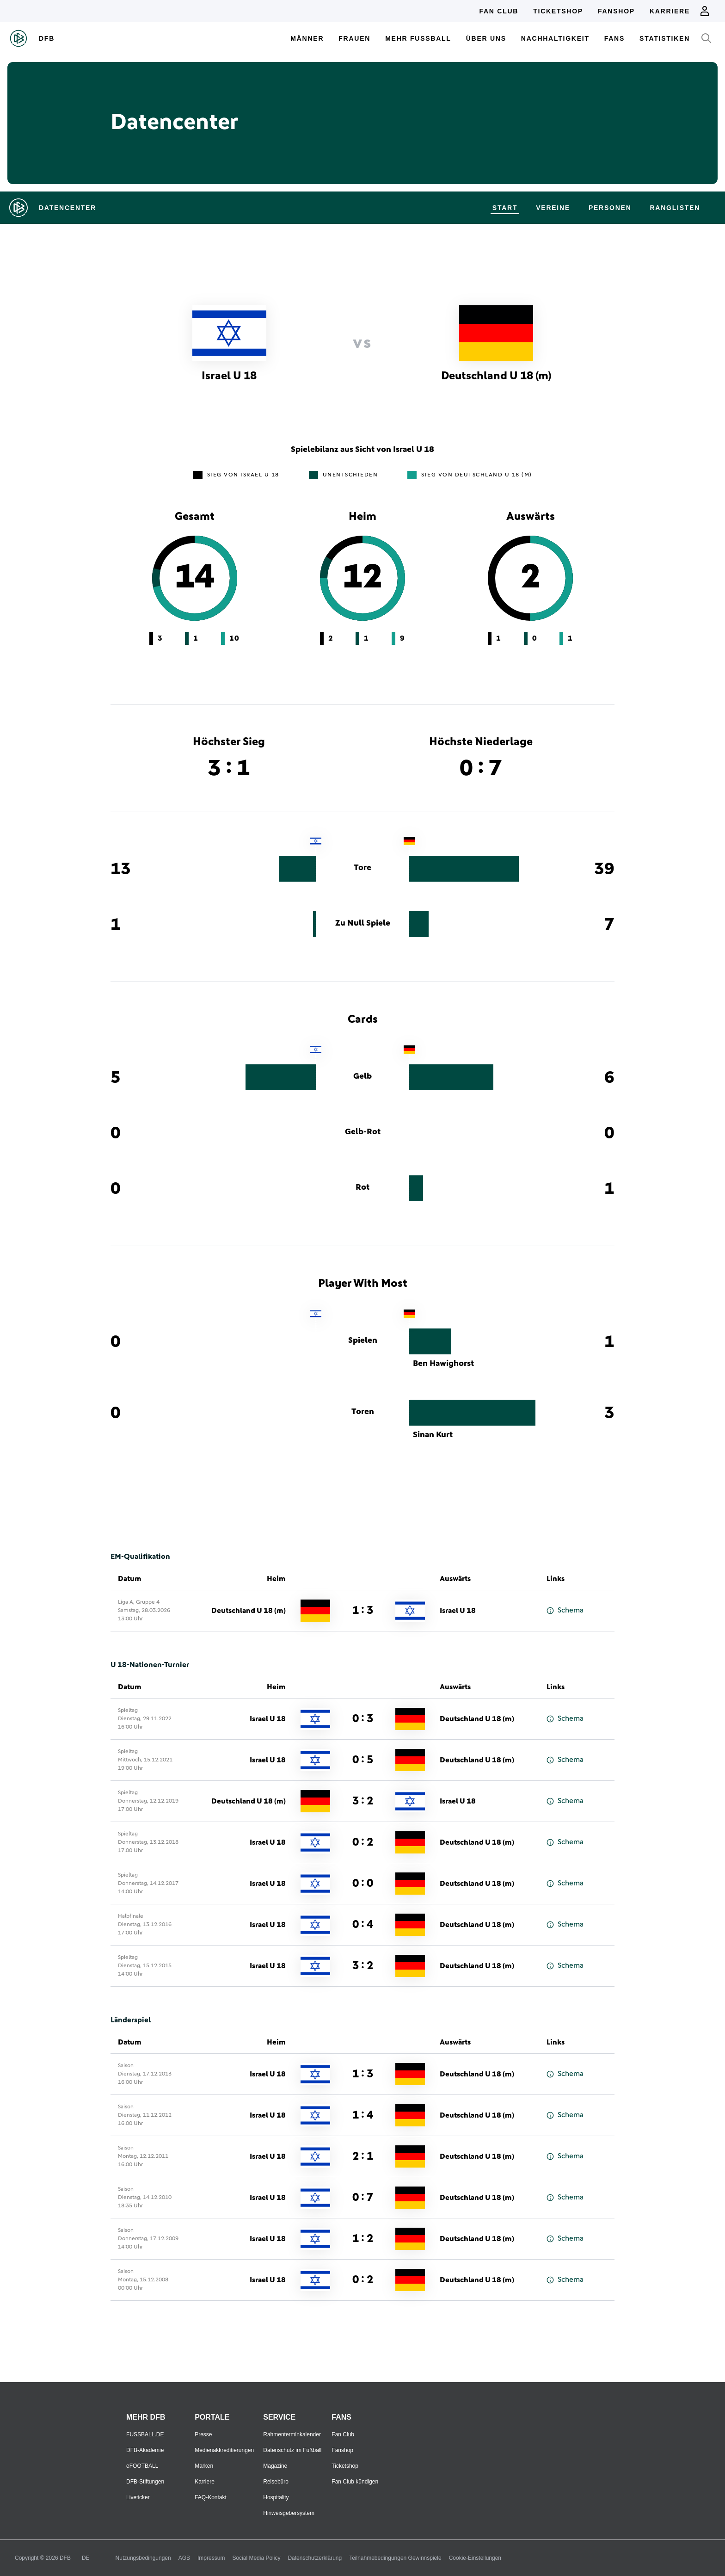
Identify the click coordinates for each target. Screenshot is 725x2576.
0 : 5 (362, 1760)
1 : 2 (362, 2238)
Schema (565, 1610)
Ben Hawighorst (443, 1363)
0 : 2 (362, 1842)
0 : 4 (362, 1924)
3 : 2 (362, 1801)
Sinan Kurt (433, 1435)
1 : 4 (362, 2115)
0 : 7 (362, 2197)
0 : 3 (362, 1718)
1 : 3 (362, 1610)
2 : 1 (362, 2156)
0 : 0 (362, 1883)
